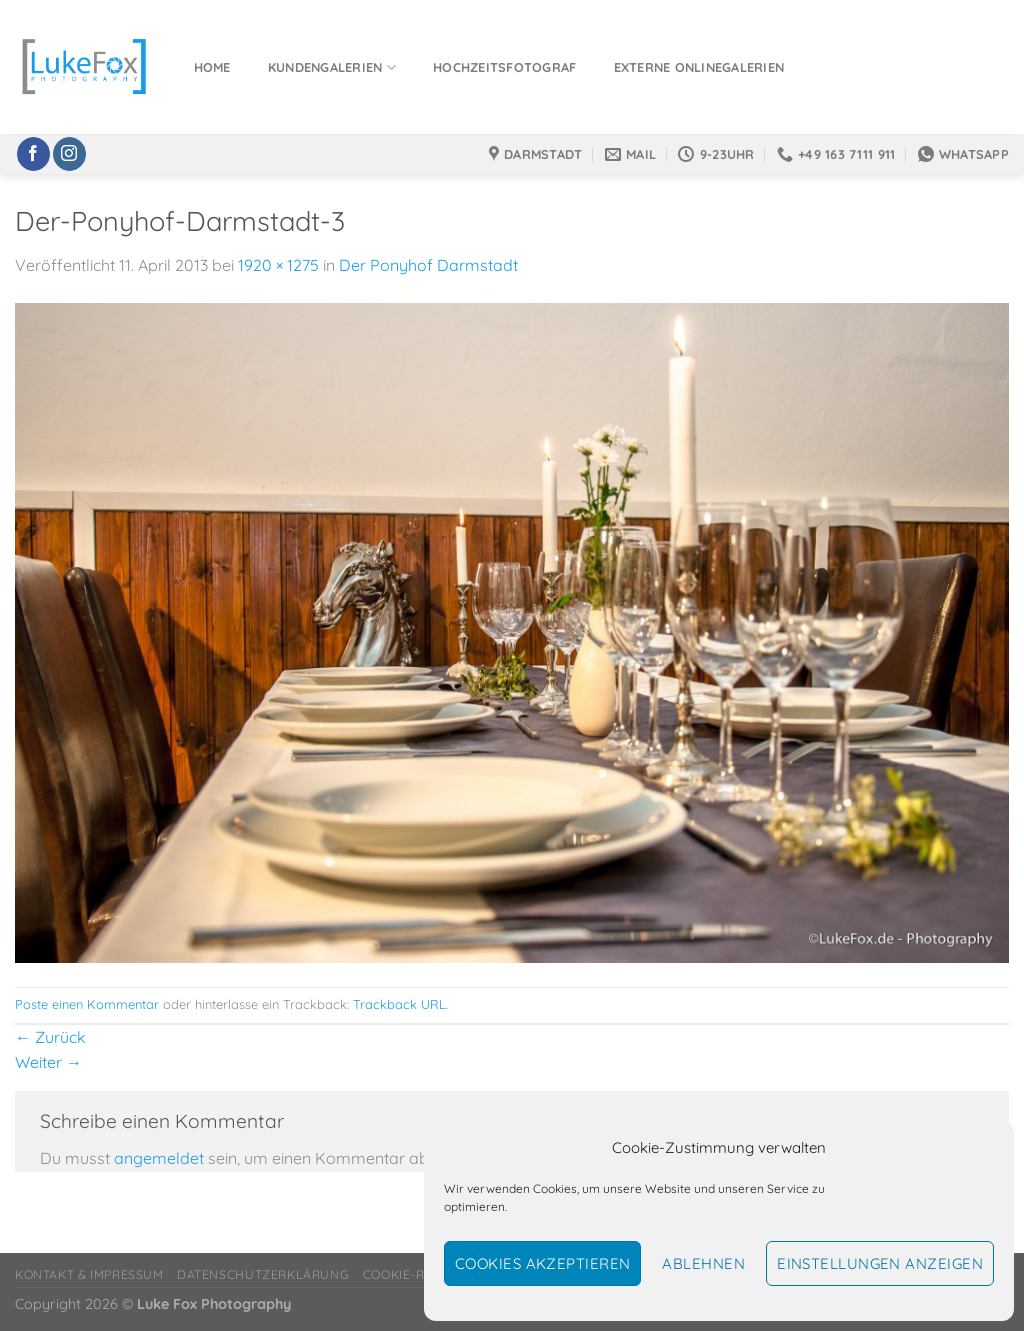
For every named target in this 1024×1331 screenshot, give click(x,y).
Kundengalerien (332, 67)
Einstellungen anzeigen (880, 1263)
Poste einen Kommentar (87, 1004)
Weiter (48, 1062)
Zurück (50, 1037)
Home (212, 67)
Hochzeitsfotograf (504, 67)
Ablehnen (703, 1263)
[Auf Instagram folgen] (69, 154)
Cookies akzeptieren (543, 1263)
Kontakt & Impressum (89, 1274)
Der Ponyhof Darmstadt (428, 265)
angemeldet (159, 1158)
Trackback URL (399, 1004)
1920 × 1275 (278, 265)
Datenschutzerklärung (263, 1274)
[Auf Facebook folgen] (33, 154)
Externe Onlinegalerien (699, 67)
